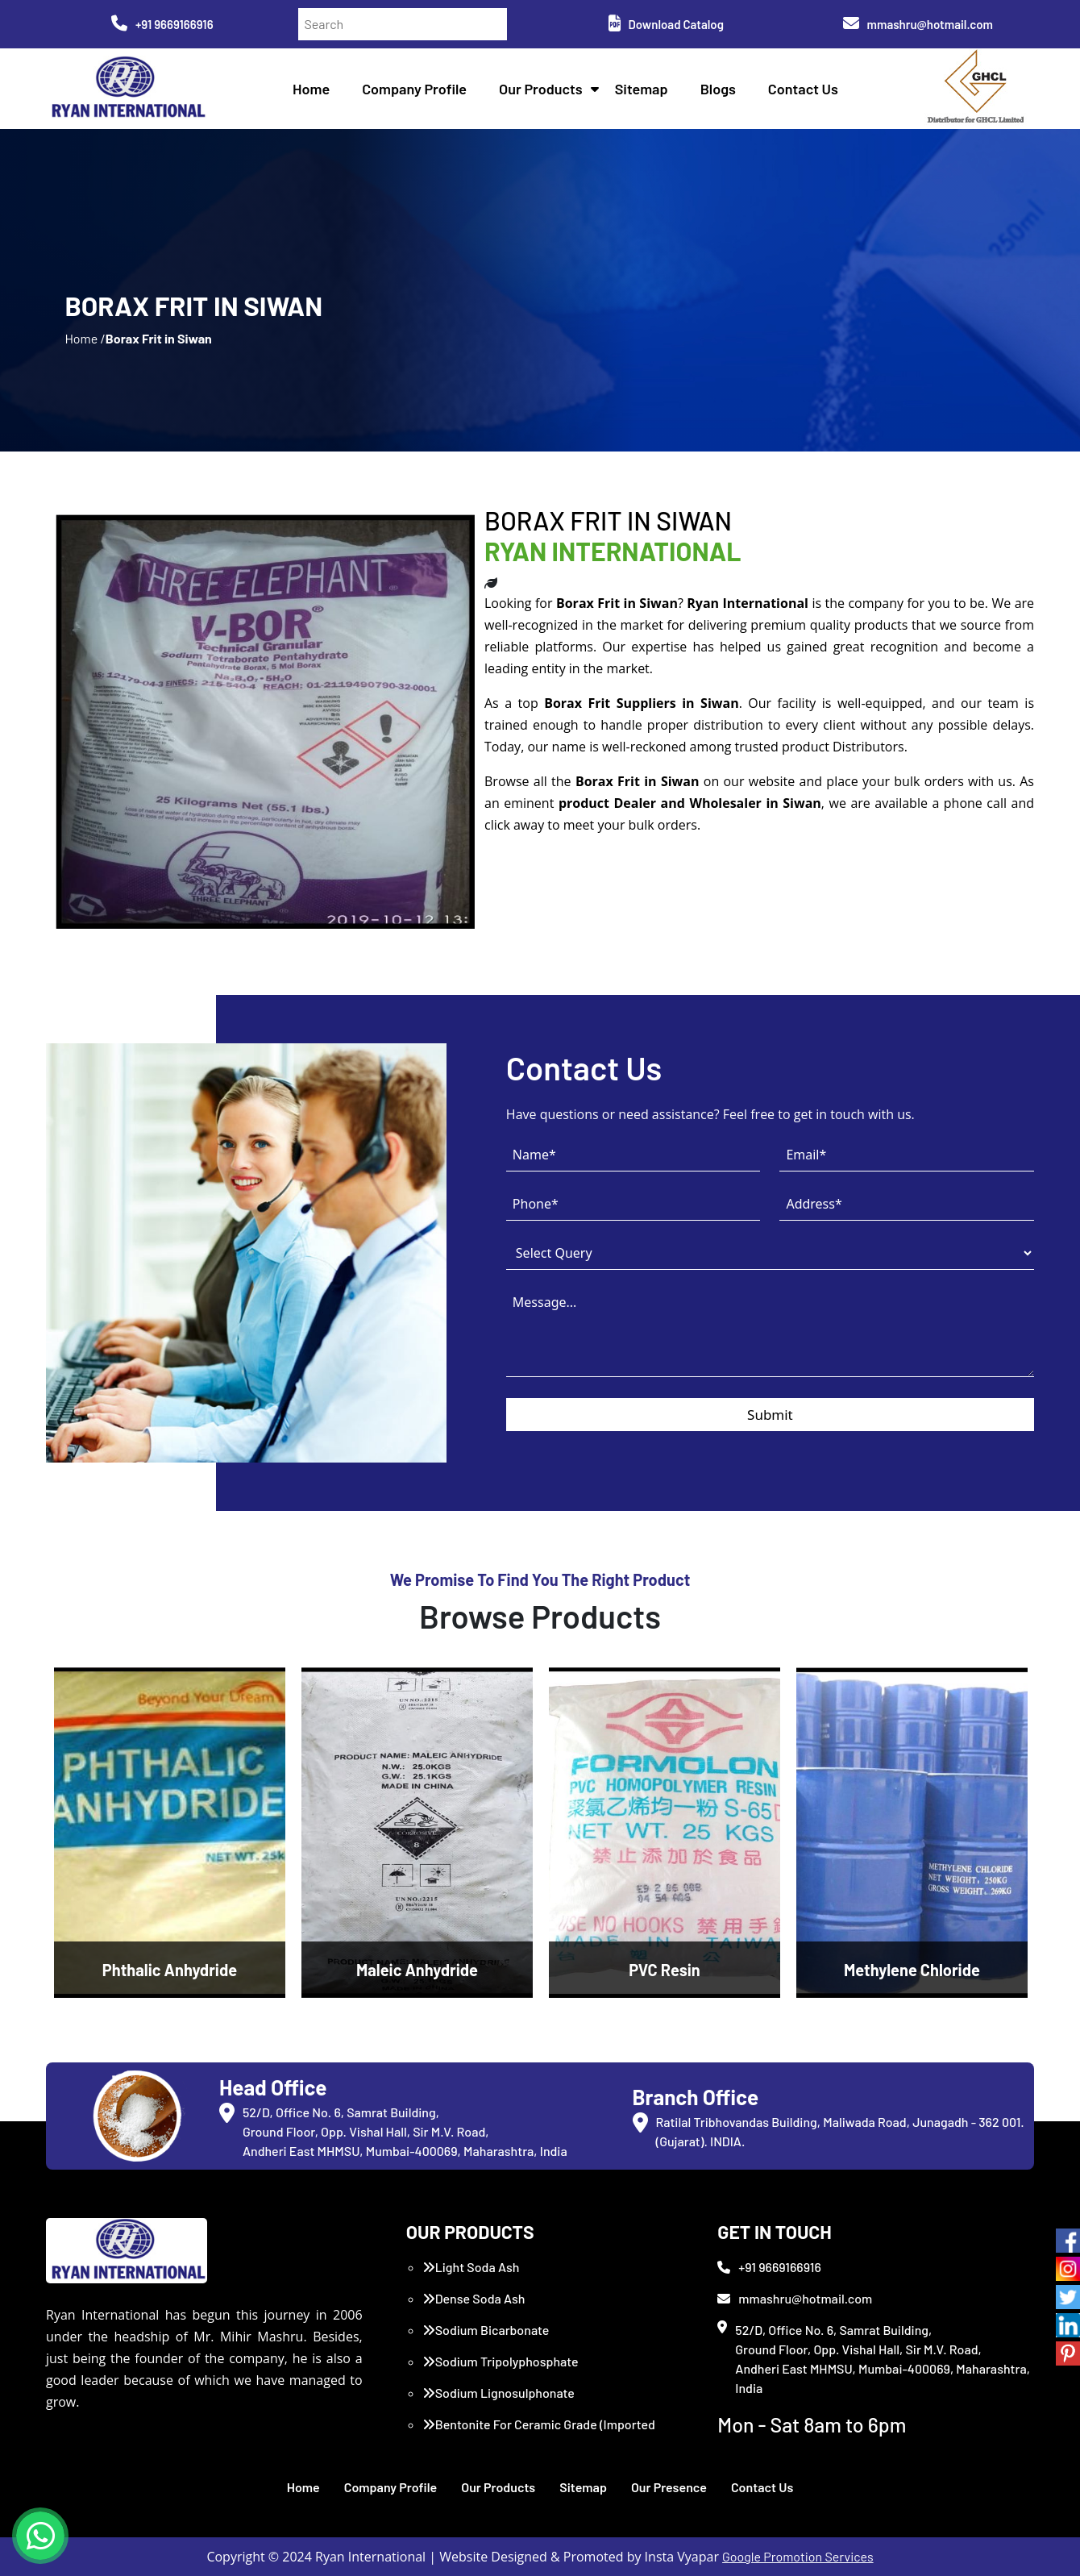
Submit (770, 1414)
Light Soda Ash (471, 2266)
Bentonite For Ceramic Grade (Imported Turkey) (538, 2433)
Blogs (718, 89)
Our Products (541, 89)
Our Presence (669, 2487)
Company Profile (414, 89)
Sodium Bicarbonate (486, 2329)
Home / (84, 338)
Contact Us (803, 89)
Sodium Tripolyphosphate (500, 2361)
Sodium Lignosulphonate (498, 2392)
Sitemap (641, 89)
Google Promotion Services (798, 2556)
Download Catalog (666, 24)
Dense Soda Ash (473, 2298)
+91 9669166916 (162, 24)
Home (311, 89)
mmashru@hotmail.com (918, 24)
